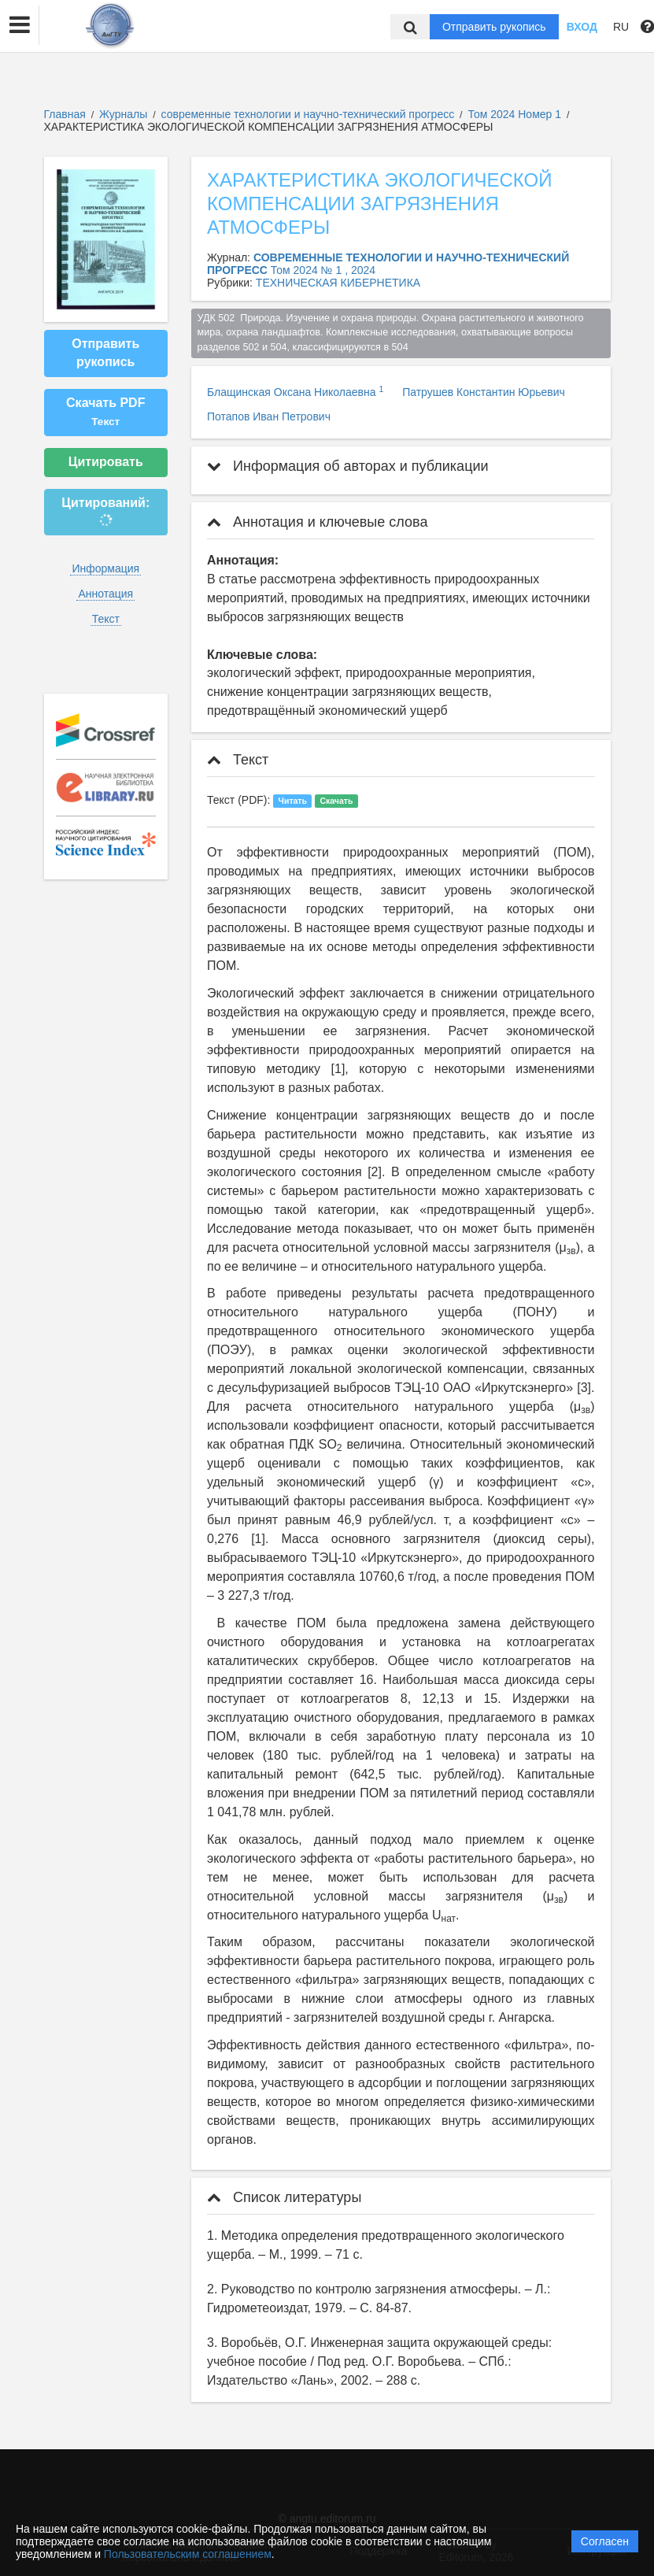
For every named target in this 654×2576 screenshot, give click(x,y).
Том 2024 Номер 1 (515, 114)
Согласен (605, 2541)
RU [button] (621, 26)
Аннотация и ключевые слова (317, 522)
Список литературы (284, 2197)
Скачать (336, 800)
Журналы (123, 114)
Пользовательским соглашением (188, 2554)
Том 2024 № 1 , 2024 (323, 270)
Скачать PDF (105, 411)
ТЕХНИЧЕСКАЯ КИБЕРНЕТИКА (338, 282)
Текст (106, 619)
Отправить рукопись (494, 26)
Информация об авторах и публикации (348, 466)
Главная (65, 114)
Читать (293, 800)
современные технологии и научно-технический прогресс (309, 114)
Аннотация (105, 593)
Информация (105, 568)
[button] (19, 25)
